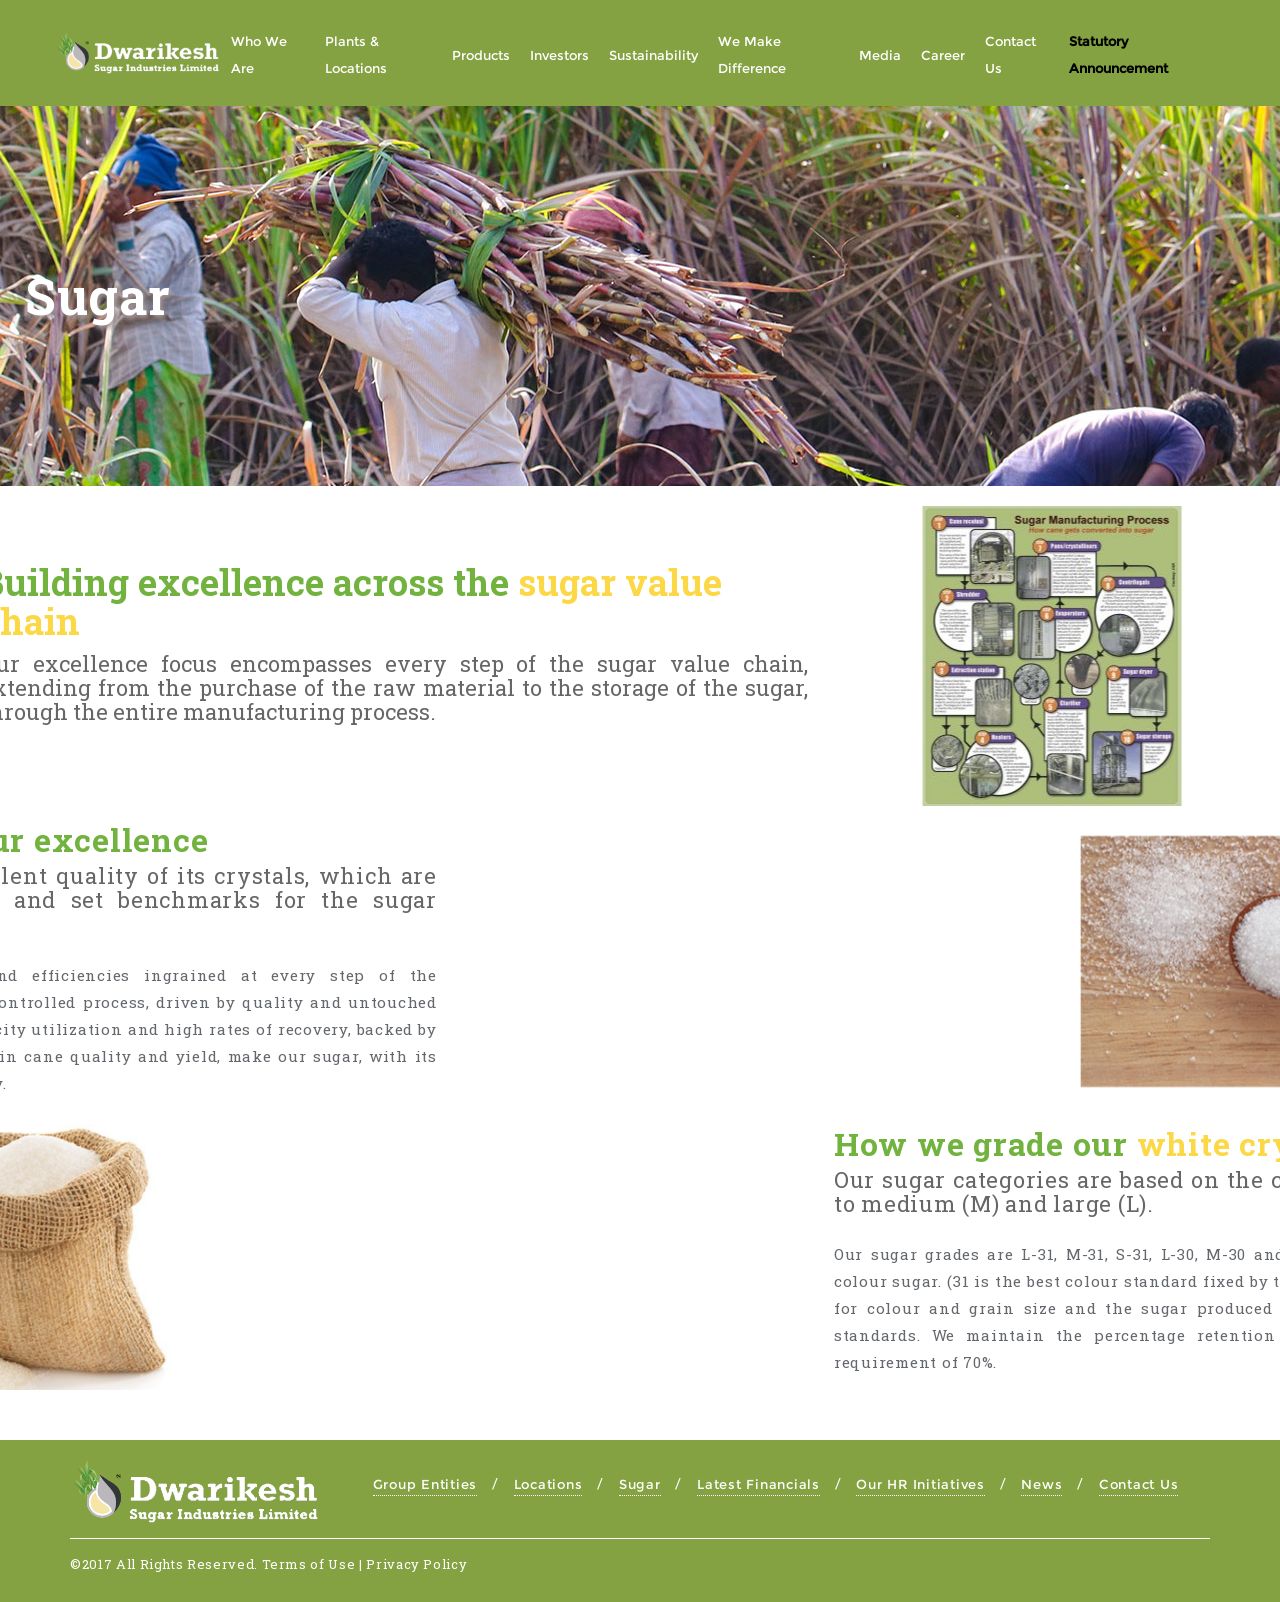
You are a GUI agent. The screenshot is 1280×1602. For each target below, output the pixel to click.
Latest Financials (758, 1484)
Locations (548, 1484)
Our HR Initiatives (920, 1484)
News (1041, 1484)
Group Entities (425, 1484)
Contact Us (1139, 1484)
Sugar (640, 1484)
